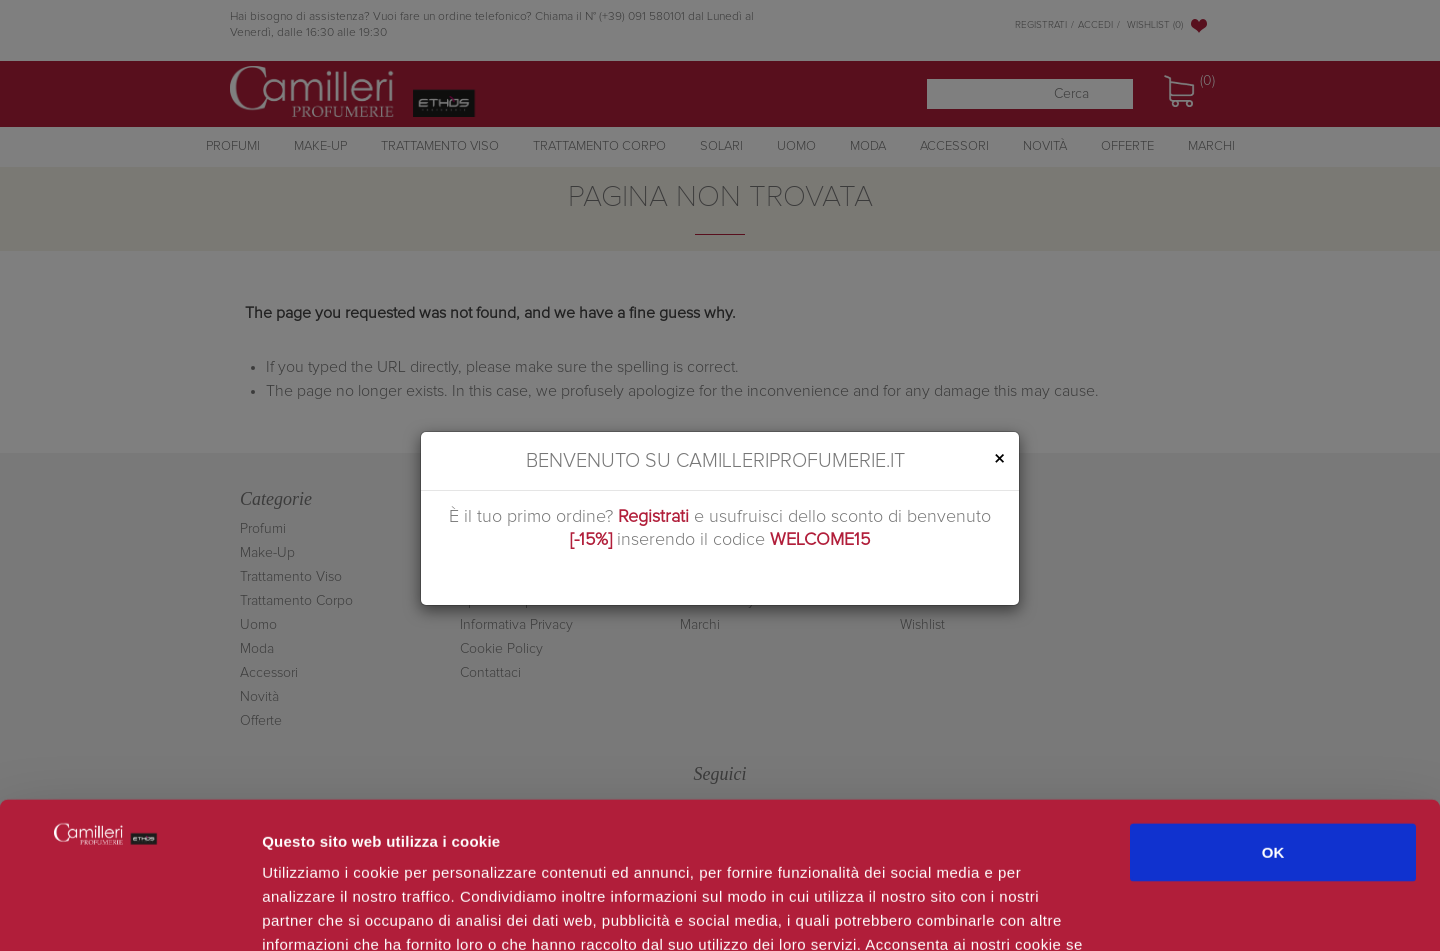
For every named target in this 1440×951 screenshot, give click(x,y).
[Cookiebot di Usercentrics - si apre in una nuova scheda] (129, 912)
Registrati (653, 517)
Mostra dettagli (1062, 911)
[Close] (999, 459)
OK (1273, 714)
